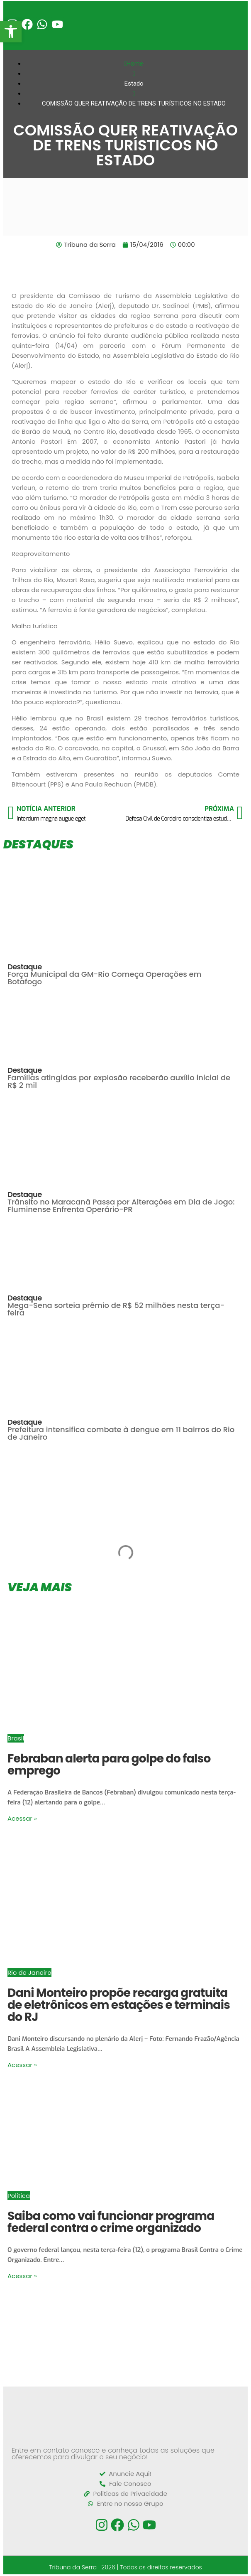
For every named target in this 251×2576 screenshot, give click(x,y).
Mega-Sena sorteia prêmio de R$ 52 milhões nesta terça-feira (115, 1309)
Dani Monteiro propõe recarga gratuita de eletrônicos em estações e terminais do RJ (118, 2005)
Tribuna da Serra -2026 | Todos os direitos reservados (125, 2567)
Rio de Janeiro (29, 1972)
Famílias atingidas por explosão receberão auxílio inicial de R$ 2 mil (118, 1081)
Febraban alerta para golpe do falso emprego (109, 1764)
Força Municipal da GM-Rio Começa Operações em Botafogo (104, 978)
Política (18, 2195)
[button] (11, 31)
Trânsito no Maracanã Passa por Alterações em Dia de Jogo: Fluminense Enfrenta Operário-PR (121, 1205)
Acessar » (22, 1818)
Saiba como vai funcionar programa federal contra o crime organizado (110, 2222)
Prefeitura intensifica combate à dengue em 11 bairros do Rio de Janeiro (120, 1433)
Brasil (15, 1738)
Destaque (24, 966)
